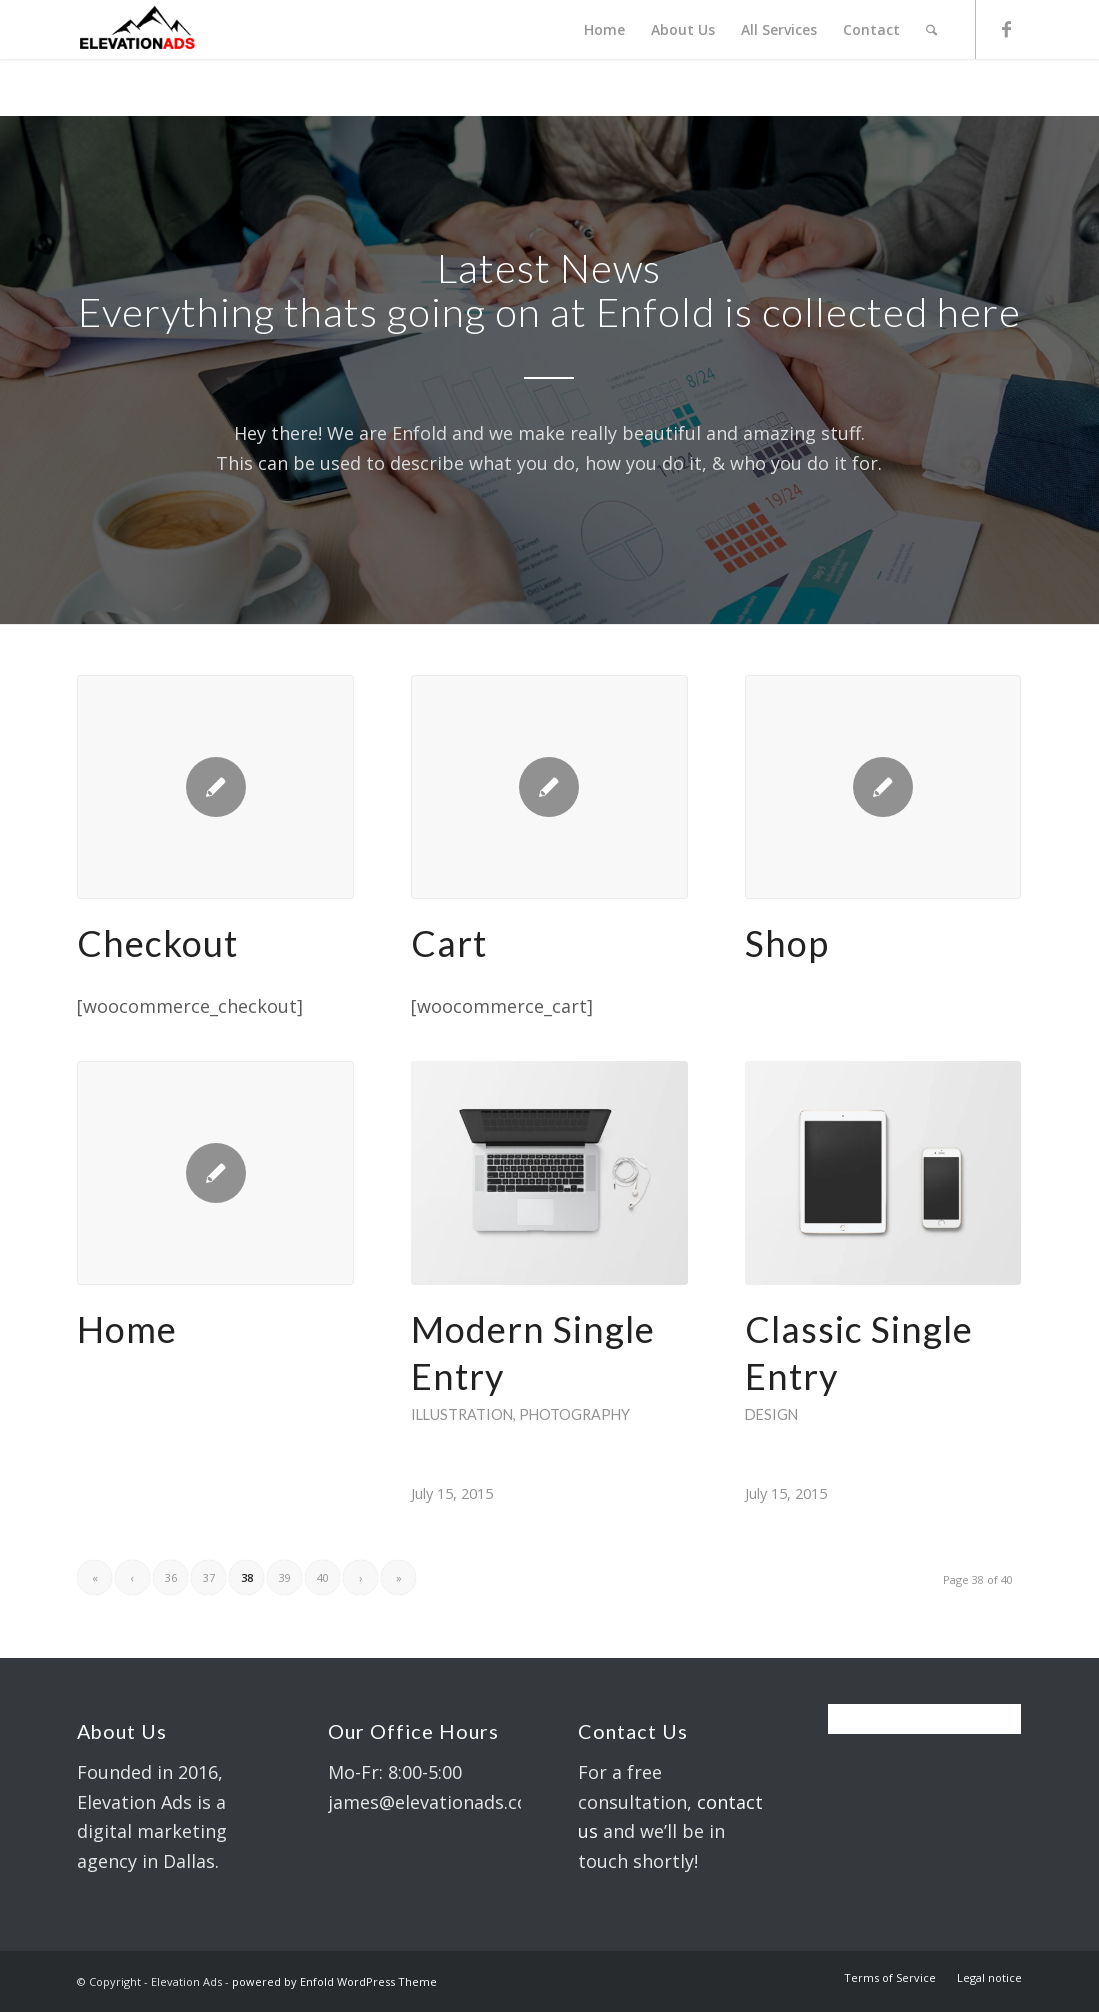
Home (127, 1329)
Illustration (462, 1414)
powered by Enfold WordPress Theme (334, 1981)
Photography (574, 1414)
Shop (787, 943)
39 (285, 1577)
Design (771, 1414)
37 (209, 1577)
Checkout (157, 943)
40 (323, 1577)
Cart (449, 943)
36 (171, 1577)
